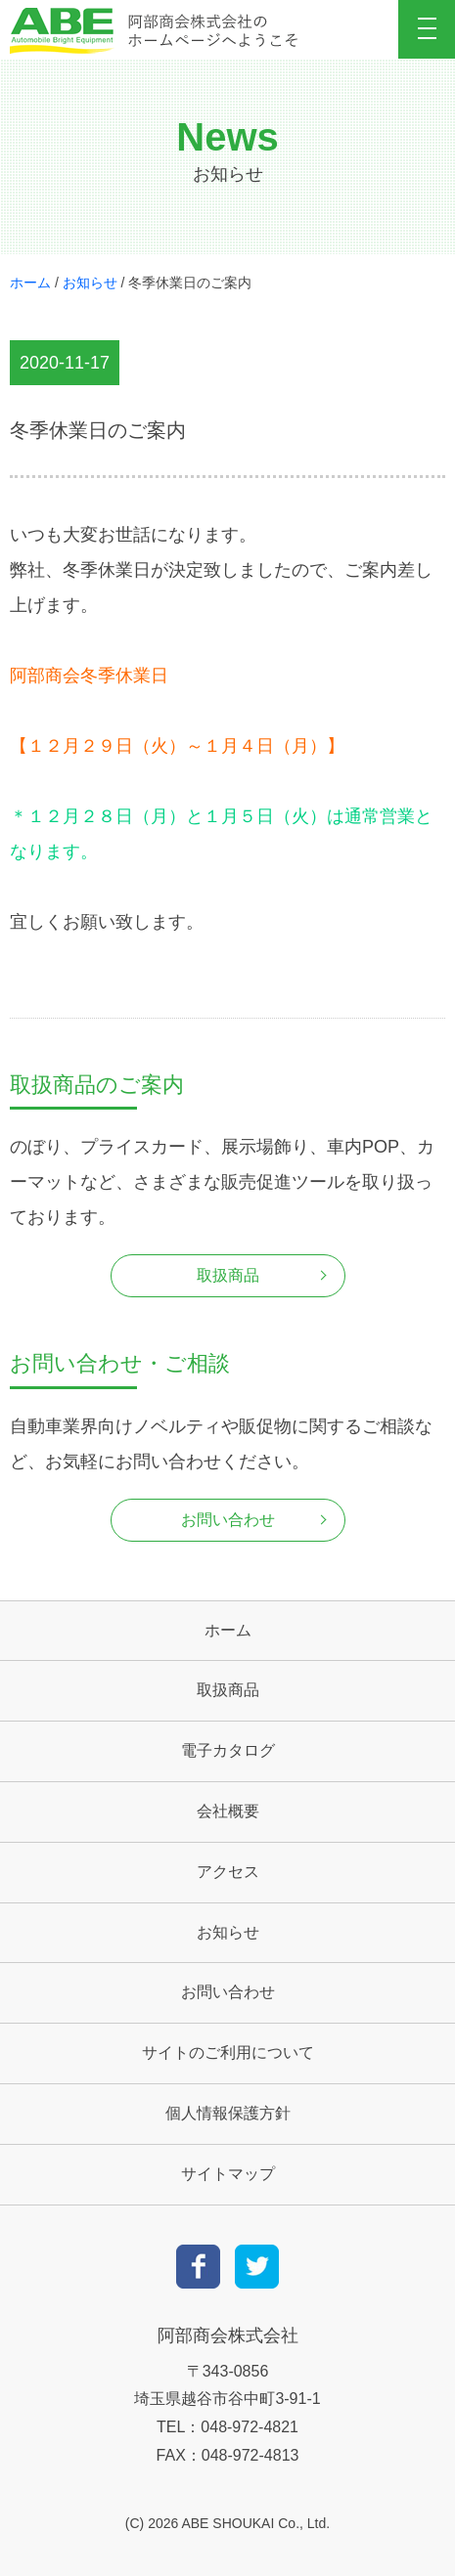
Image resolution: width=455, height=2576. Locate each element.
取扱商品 (228, 1275)
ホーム (30, 282)
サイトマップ (228, 2173)
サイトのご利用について (228, 2052)
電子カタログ (228, 1750)
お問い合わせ (228, 1519)
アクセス (228, 1871)
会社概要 (228, 1811)
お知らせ (90, 282)
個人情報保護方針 (228, 2113)
